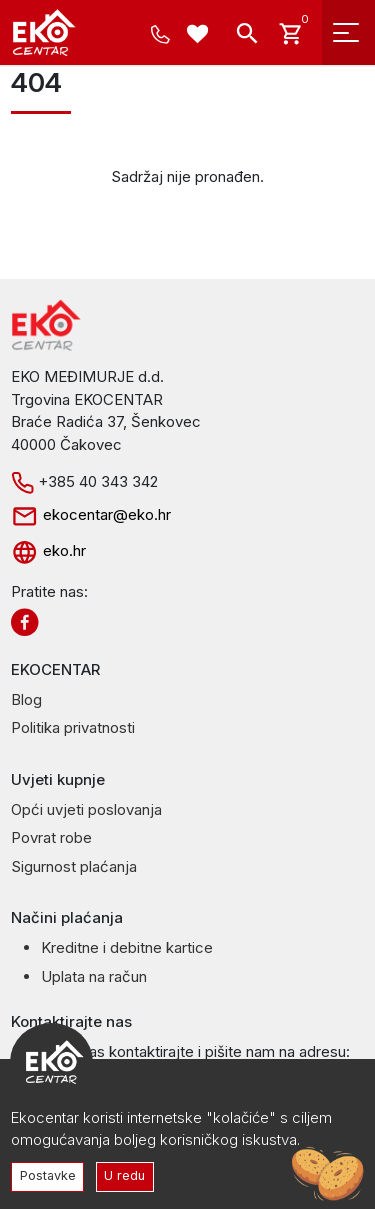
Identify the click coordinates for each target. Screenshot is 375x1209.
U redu (124, 1175)
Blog (26, 699)
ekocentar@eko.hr (91, 514)
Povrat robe (51, 837)
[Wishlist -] (200, 36)
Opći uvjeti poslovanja (86, 809)
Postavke (48, 1175)
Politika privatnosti (73, 727)
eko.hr (48, 550)
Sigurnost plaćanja (74, 866)
